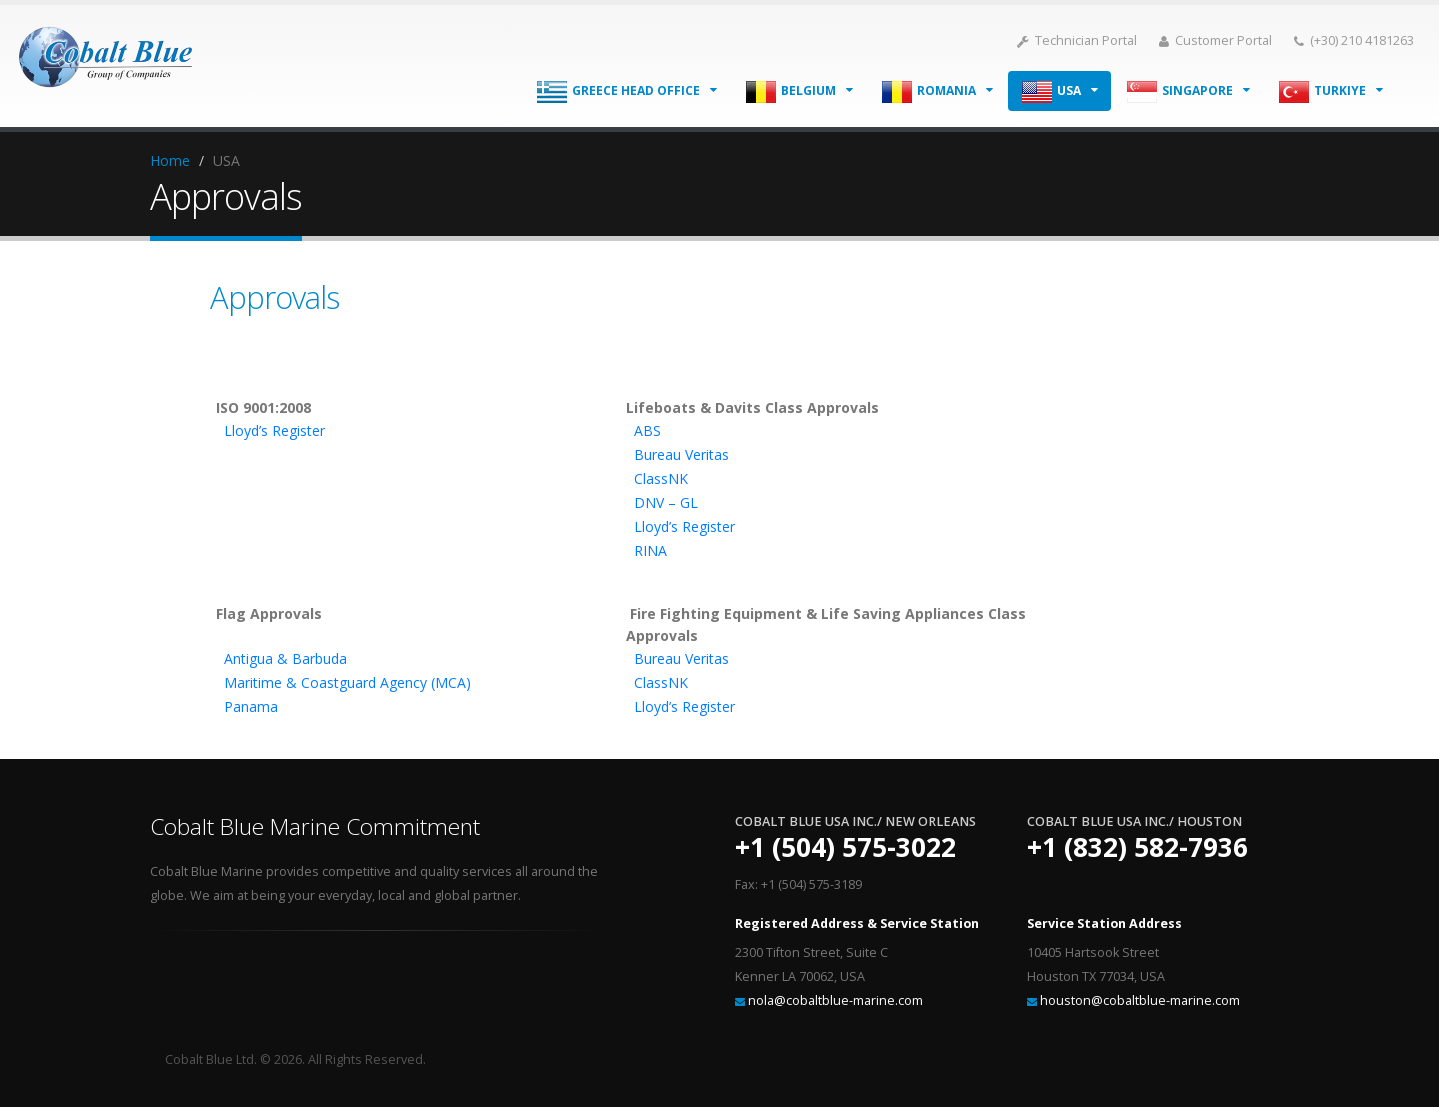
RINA (650, 550)
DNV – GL (666, 502)
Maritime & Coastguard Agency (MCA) (347, 682)
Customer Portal (1215, 40)
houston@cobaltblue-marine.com (1140, 1000)
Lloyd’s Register (274, 430)
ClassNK (661, 478)
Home (170, 160)
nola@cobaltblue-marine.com (835, 1000)
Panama (251, 706)
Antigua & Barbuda (285, 658)
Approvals (274, 297)
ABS (647, 430)
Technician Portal (1077, 40)
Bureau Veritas (681, 454)
